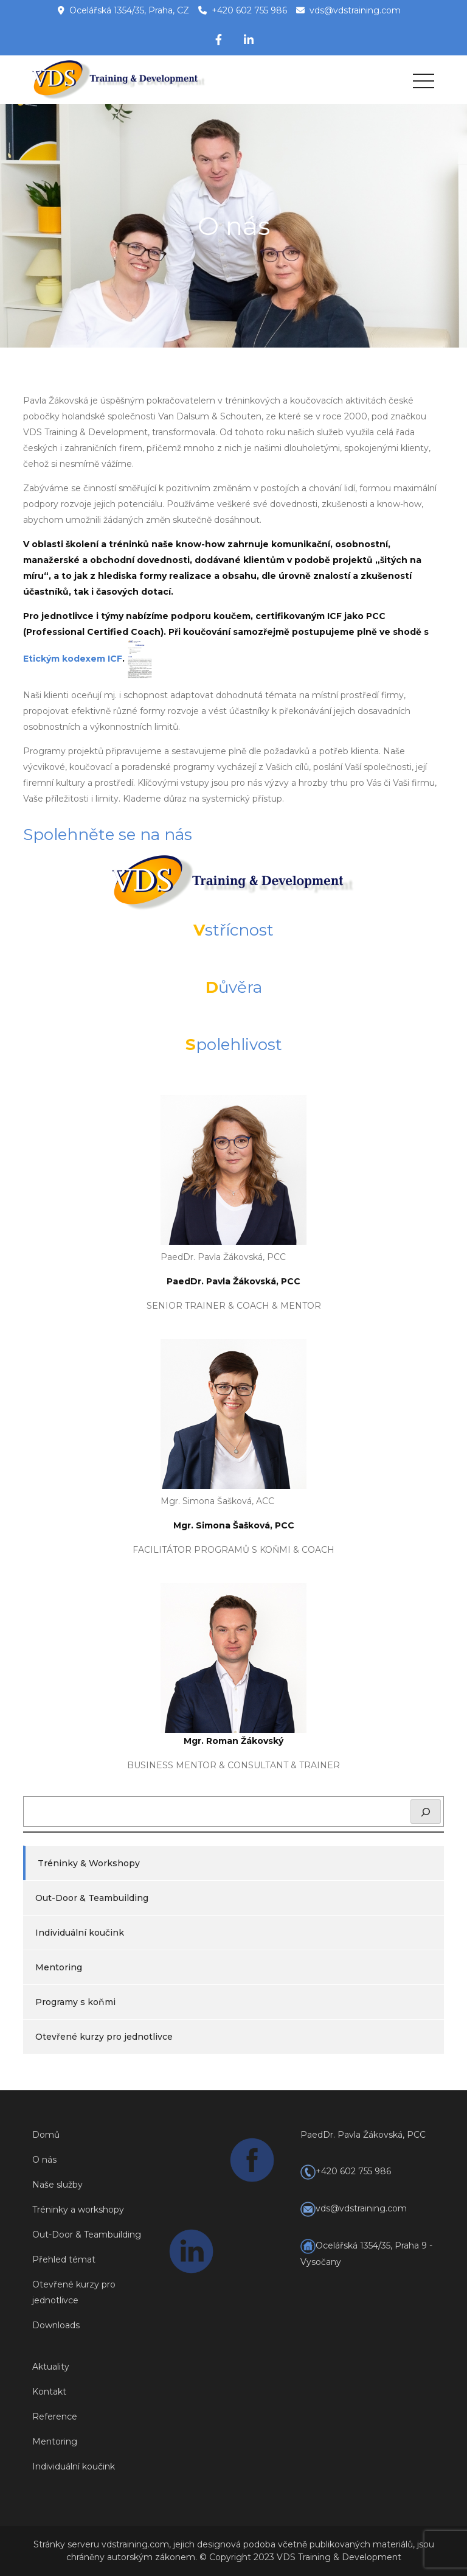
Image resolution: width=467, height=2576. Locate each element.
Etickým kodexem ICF (72, 658)
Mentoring (58, 1967)
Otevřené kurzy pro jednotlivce (104, 2036)
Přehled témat (63, 2259)
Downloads (56, 2325)
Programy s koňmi (75, 2002)
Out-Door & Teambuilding (91, 1897)
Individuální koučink (79, 1932)
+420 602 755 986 (249, 10)
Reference (54, 2416)
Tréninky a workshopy (78, 2209)
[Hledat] (425, 1811)
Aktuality (50, 2366)
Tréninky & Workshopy (89, 1863)
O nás (44, 2159)
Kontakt (49, 2391)
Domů (46, 2134)
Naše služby (57, 2184)
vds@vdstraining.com (355, 10)
